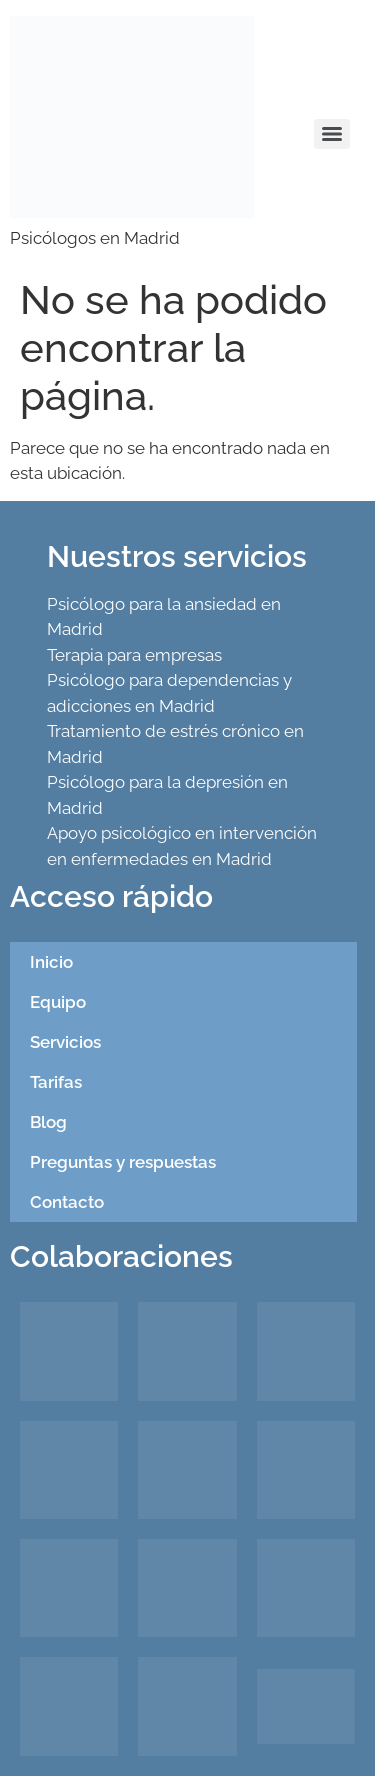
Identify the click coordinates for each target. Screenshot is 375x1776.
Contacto (67, 1202)
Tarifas (56, 1082)
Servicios (65, 1042)
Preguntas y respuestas (123, 1162)
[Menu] (332, 134)
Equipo (58, 1002)
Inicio (51, 962)
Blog (48, 1122)
